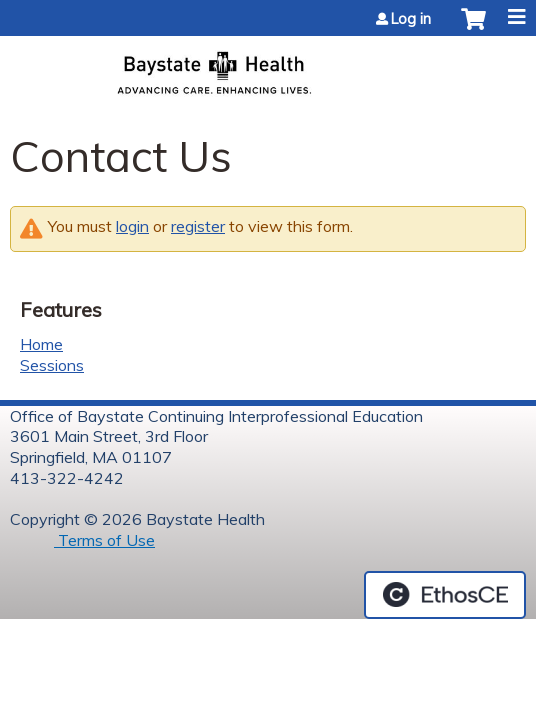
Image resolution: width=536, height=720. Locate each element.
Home (41, 344)
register (198, 226)
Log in (411, 19)
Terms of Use (104, 540)
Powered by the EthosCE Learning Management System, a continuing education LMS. (445, 595)
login (132, 226)
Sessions (52, 365)
